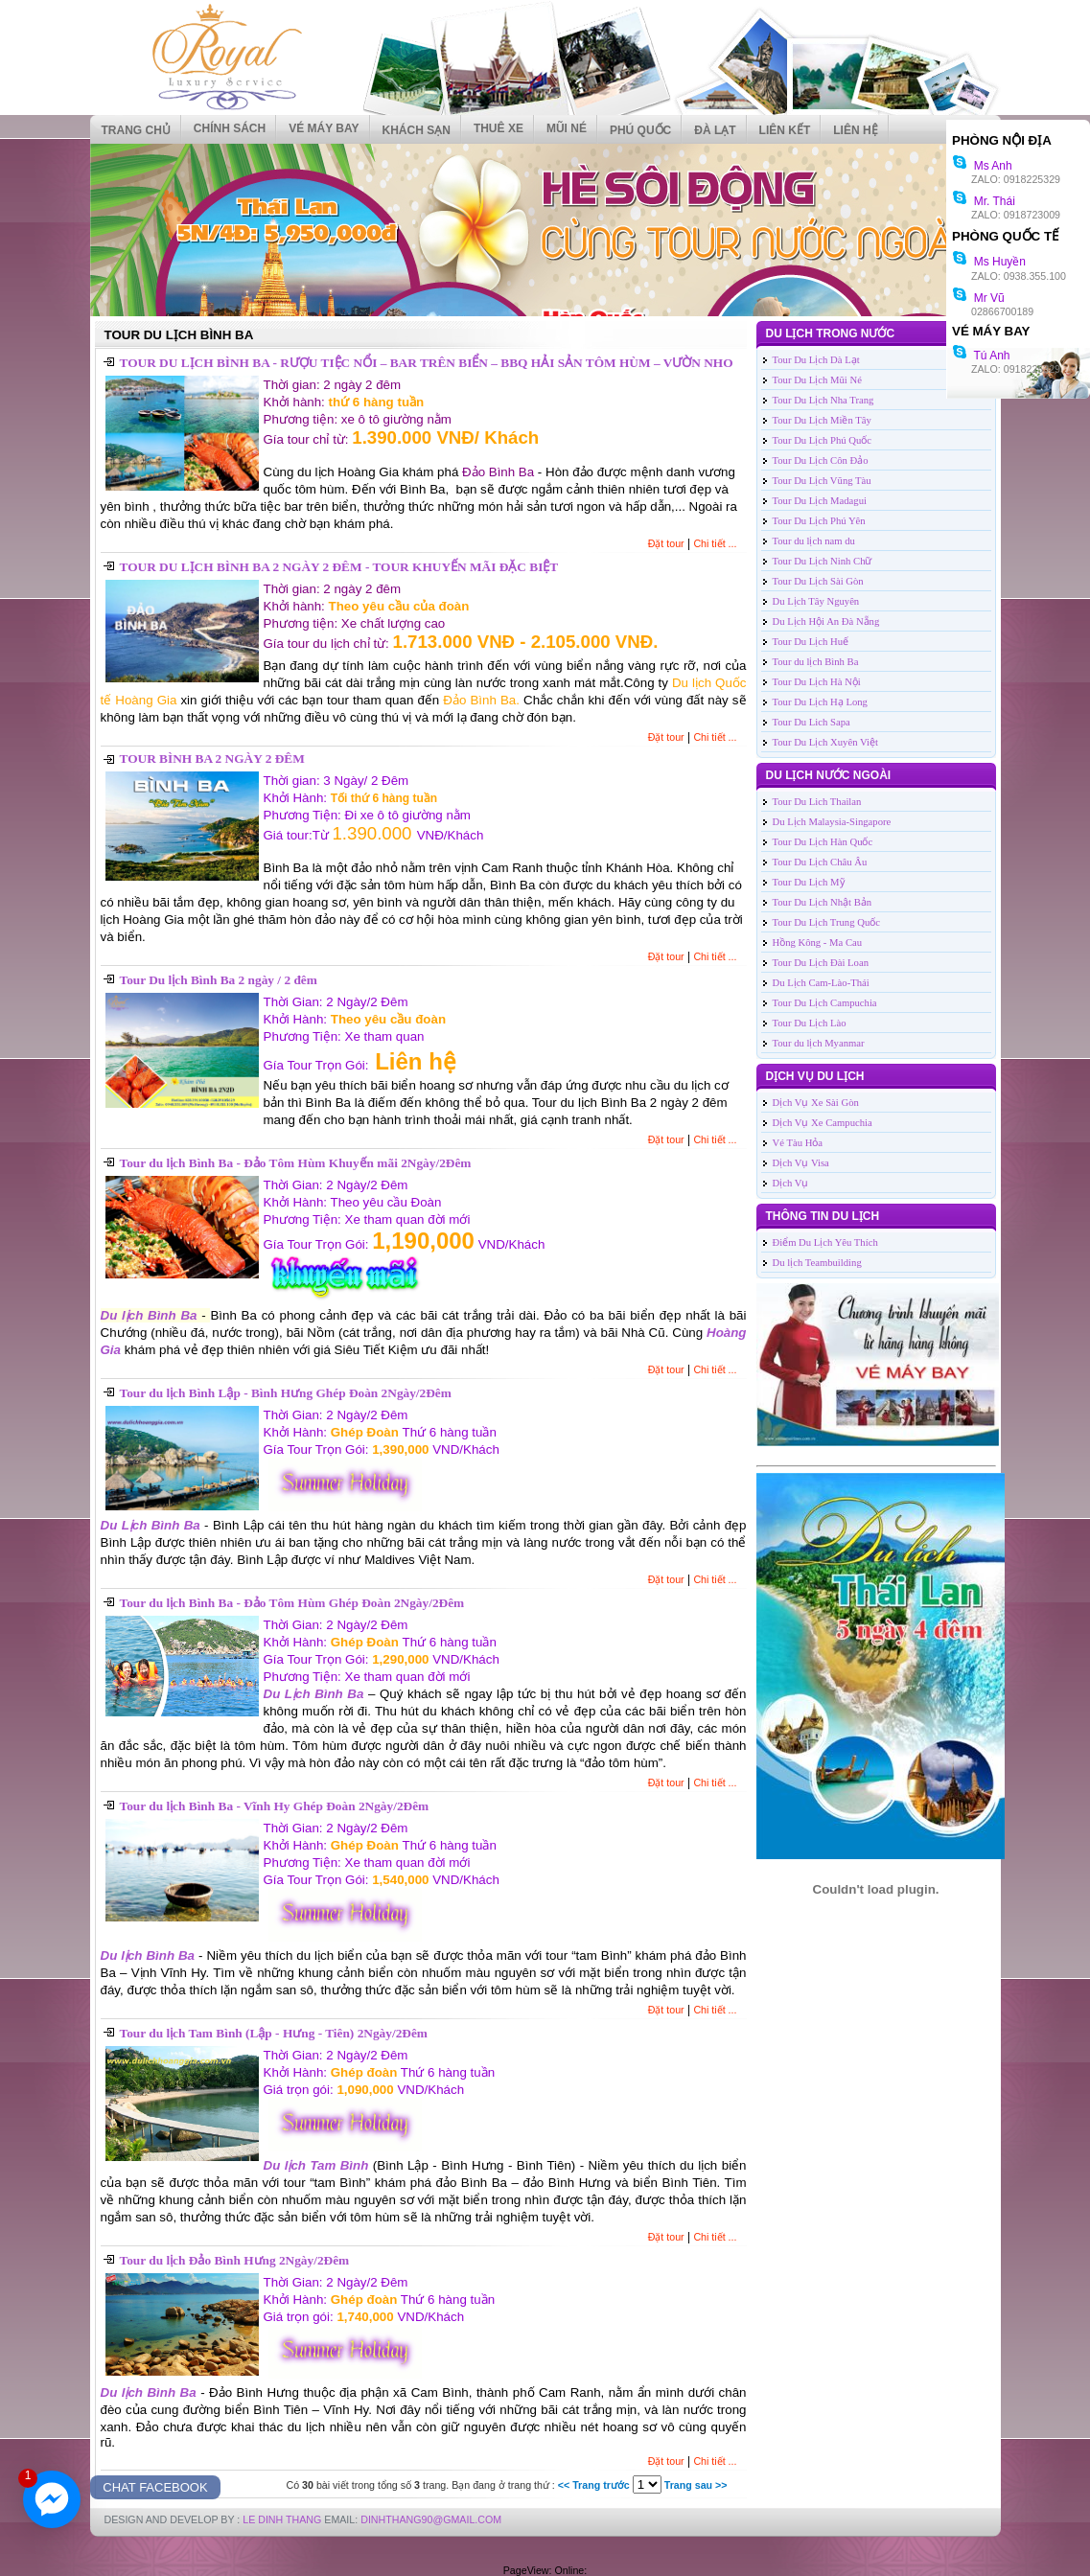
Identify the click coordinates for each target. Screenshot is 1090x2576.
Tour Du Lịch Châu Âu (820, 862)
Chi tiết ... (714, 543)
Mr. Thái (983, 201)
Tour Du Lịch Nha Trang (823, 400)
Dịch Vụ (791, 1183)
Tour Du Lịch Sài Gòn (818, 581)
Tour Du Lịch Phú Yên (819, 521)
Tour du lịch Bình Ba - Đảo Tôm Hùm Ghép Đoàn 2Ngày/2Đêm (292, 1603)
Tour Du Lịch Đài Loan (821, 962)
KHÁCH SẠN (417, 130)
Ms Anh (982, 165)
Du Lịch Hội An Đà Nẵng (826, 621)
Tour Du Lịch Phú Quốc (822, 440)
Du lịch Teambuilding (817, 1262)
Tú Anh (980, 355)
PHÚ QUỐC (640, 130)
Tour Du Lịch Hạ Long (820, 702)
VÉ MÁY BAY (324, 128)
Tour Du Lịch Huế (811, 641)
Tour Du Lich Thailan (817, 801)
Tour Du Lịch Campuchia (825, 1003)
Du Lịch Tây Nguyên (816, 601)
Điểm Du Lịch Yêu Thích (825, 1242)
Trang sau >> (696, 2485)
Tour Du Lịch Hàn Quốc (823, 842)
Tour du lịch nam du (814, 541)
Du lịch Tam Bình (316, 2165)
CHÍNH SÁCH (230, 128)
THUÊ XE (498, 128)
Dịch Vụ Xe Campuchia (822, 1122)
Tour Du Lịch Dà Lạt (816, 360)
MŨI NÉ (566, 128)
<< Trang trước (594, 2485)
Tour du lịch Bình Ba (816, 661)
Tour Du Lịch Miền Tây (822, 420)
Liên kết (785, 130)
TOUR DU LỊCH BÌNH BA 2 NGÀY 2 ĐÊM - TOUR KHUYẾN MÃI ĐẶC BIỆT (339, 567)
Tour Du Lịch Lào (809, 1023)
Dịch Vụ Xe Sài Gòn (816, 1102)
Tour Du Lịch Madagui (820, 500)
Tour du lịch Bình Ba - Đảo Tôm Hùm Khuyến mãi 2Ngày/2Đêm (296, 1163)
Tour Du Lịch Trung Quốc (826, 922)
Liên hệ (855, 130)
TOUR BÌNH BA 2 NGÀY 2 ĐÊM (212, 758)
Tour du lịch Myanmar (819, 1043)
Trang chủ (136, 130)
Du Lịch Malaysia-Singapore (832, 821)
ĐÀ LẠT (714, 130)
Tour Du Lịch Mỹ (809, 882)
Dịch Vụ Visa (801, 1163)
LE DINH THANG (282, 2519)
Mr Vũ (978, 298)
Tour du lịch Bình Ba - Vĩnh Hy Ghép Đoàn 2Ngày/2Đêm (274, 1806)
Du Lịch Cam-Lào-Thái (821, 983)
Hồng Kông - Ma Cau (818, 942)
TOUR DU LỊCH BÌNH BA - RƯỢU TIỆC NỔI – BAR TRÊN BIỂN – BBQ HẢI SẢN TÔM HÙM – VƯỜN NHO (426, 363)
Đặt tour (666, 543)
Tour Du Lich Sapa (811, 722)
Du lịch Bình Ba (149, 1315)
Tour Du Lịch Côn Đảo (821, 460)
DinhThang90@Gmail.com (430, 2519)
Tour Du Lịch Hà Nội (817, 682)
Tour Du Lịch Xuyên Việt (825, 742)
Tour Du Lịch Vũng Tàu (822, 480)
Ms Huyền (989, 261)
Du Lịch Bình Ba (150, 1525)
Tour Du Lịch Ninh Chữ (822, 561)
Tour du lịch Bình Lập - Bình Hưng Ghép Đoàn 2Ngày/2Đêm (286, 1393)
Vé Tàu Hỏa (798, 1143)
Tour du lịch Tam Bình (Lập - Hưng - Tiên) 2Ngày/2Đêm (274, 2033)
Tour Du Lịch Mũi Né (817, 380)
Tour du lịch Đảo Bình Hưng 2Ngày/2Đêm (235, 2260)
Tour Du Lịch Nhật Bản (822, 902)
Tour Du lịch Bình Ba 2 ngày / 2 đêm (218, 980)
